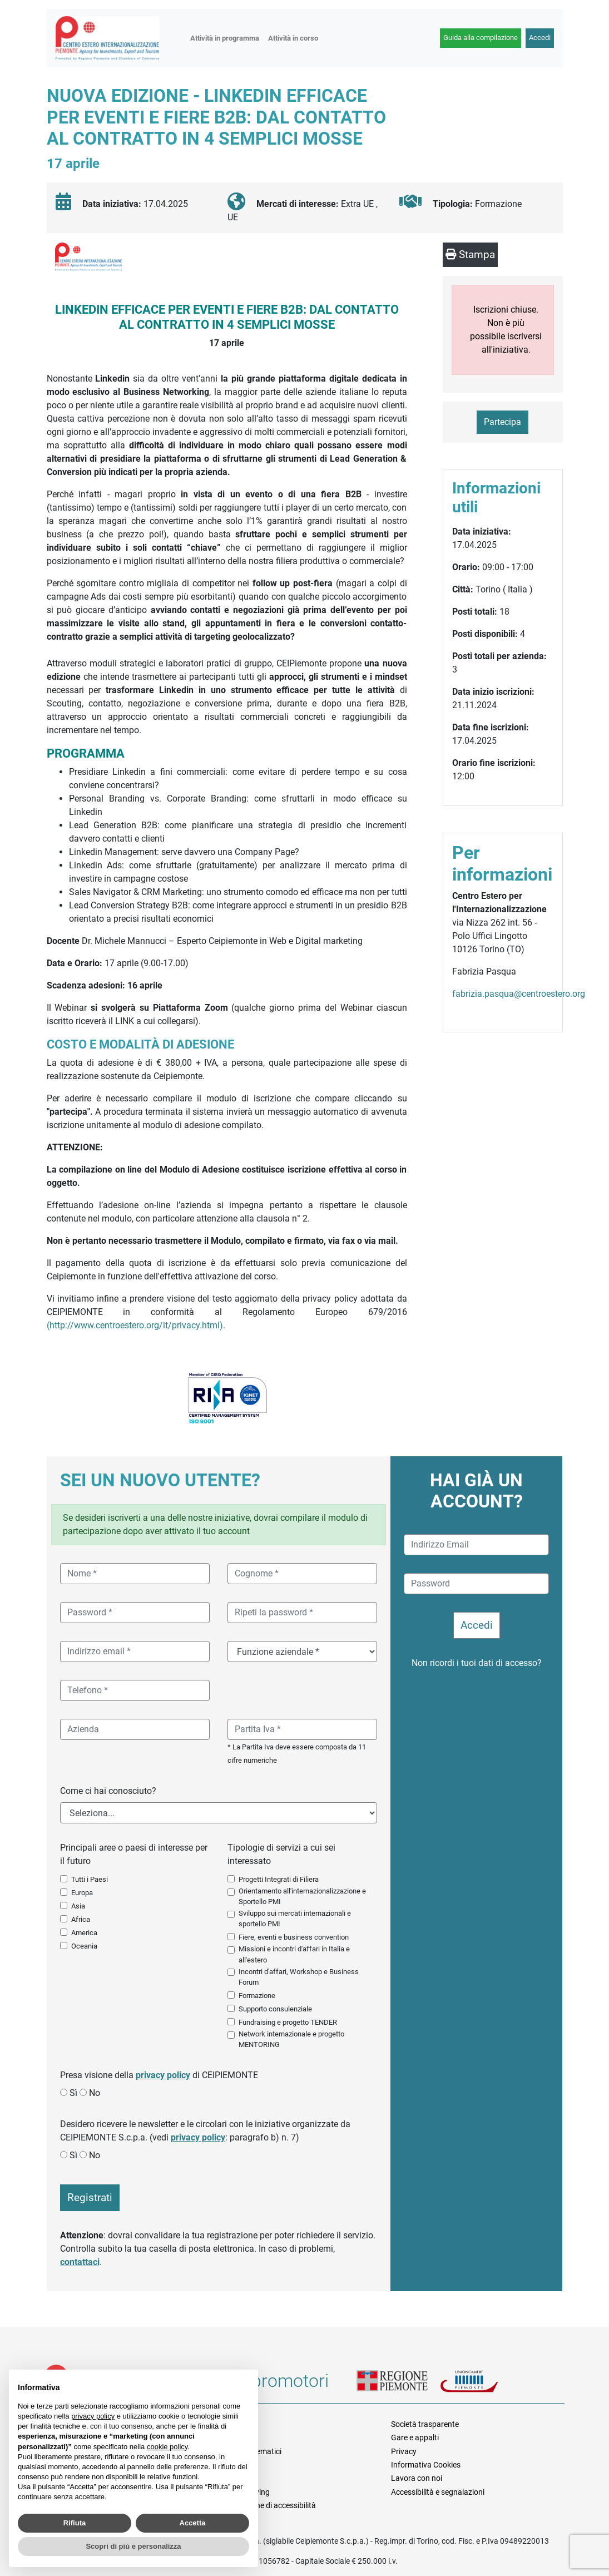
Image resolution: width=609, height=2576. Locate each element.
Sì (73, 2093)
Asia (78, 1906)
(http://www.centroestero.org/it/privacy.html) (135, 1325)
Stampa (470, 254)
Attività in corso (293, 38)
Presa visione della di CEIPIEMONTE (159, 2075)
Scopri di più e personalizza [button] (133, 2546)
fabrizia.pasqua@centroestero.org (518, 993)
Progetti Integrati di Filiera (279, 1879)
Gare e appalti (415, 2437)
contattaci (80, 2262)
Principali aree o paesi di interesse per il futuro (133, 1854)
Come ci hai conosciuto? (108, 1791)
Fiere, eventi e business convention (294, 1937)
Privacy (404, 2451)
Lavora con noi (416, 2478)
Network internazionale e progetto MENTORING (291, 2039)
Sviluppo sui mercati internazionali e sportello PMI (295, 1918)
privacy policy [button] (93, 2416)
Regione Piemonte (398, 2384)
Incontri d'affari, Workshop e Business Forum (299, 1976)
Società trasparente (425, 2424)
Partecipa (502, 422)
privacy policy (163, 2075)
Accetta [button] (193, 2523)
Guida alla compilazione (480, 37)
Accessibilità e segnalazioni (437, 2492)
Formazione (257, 1995)
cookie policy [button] (167, 2446)
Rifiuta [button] (74, 2523)
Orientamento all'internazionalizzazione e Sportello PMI (302, 1896)
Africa (80, 1919)
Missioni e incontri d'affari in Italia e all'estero (294, 1954)
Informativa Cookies (426, 2464)
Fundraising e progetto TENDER (288, 2022)
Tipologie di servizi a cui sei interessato (281, 1854)
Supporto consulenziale (275, 2009)
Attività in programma (224, 38)
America (84, 1933)
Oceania (84, 1946)
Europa (82, 1892)
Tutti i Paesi (89, 1879)
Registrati (89, 2197)
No (94, 2093)
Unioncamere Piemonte (481, 2384)
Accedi (540, 37)
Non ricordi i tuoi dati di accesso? (477, 1663)
